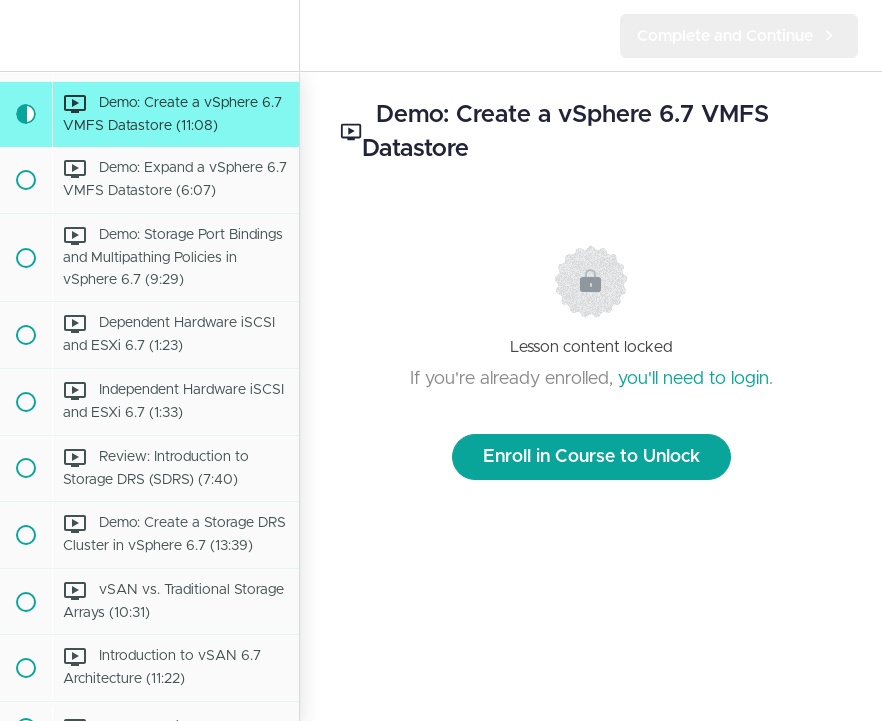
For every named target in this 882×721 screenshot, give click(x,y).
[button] (25, 35)
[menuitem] (274, 35)
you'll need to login (693, 379)
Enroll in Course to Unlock (591, 457)
